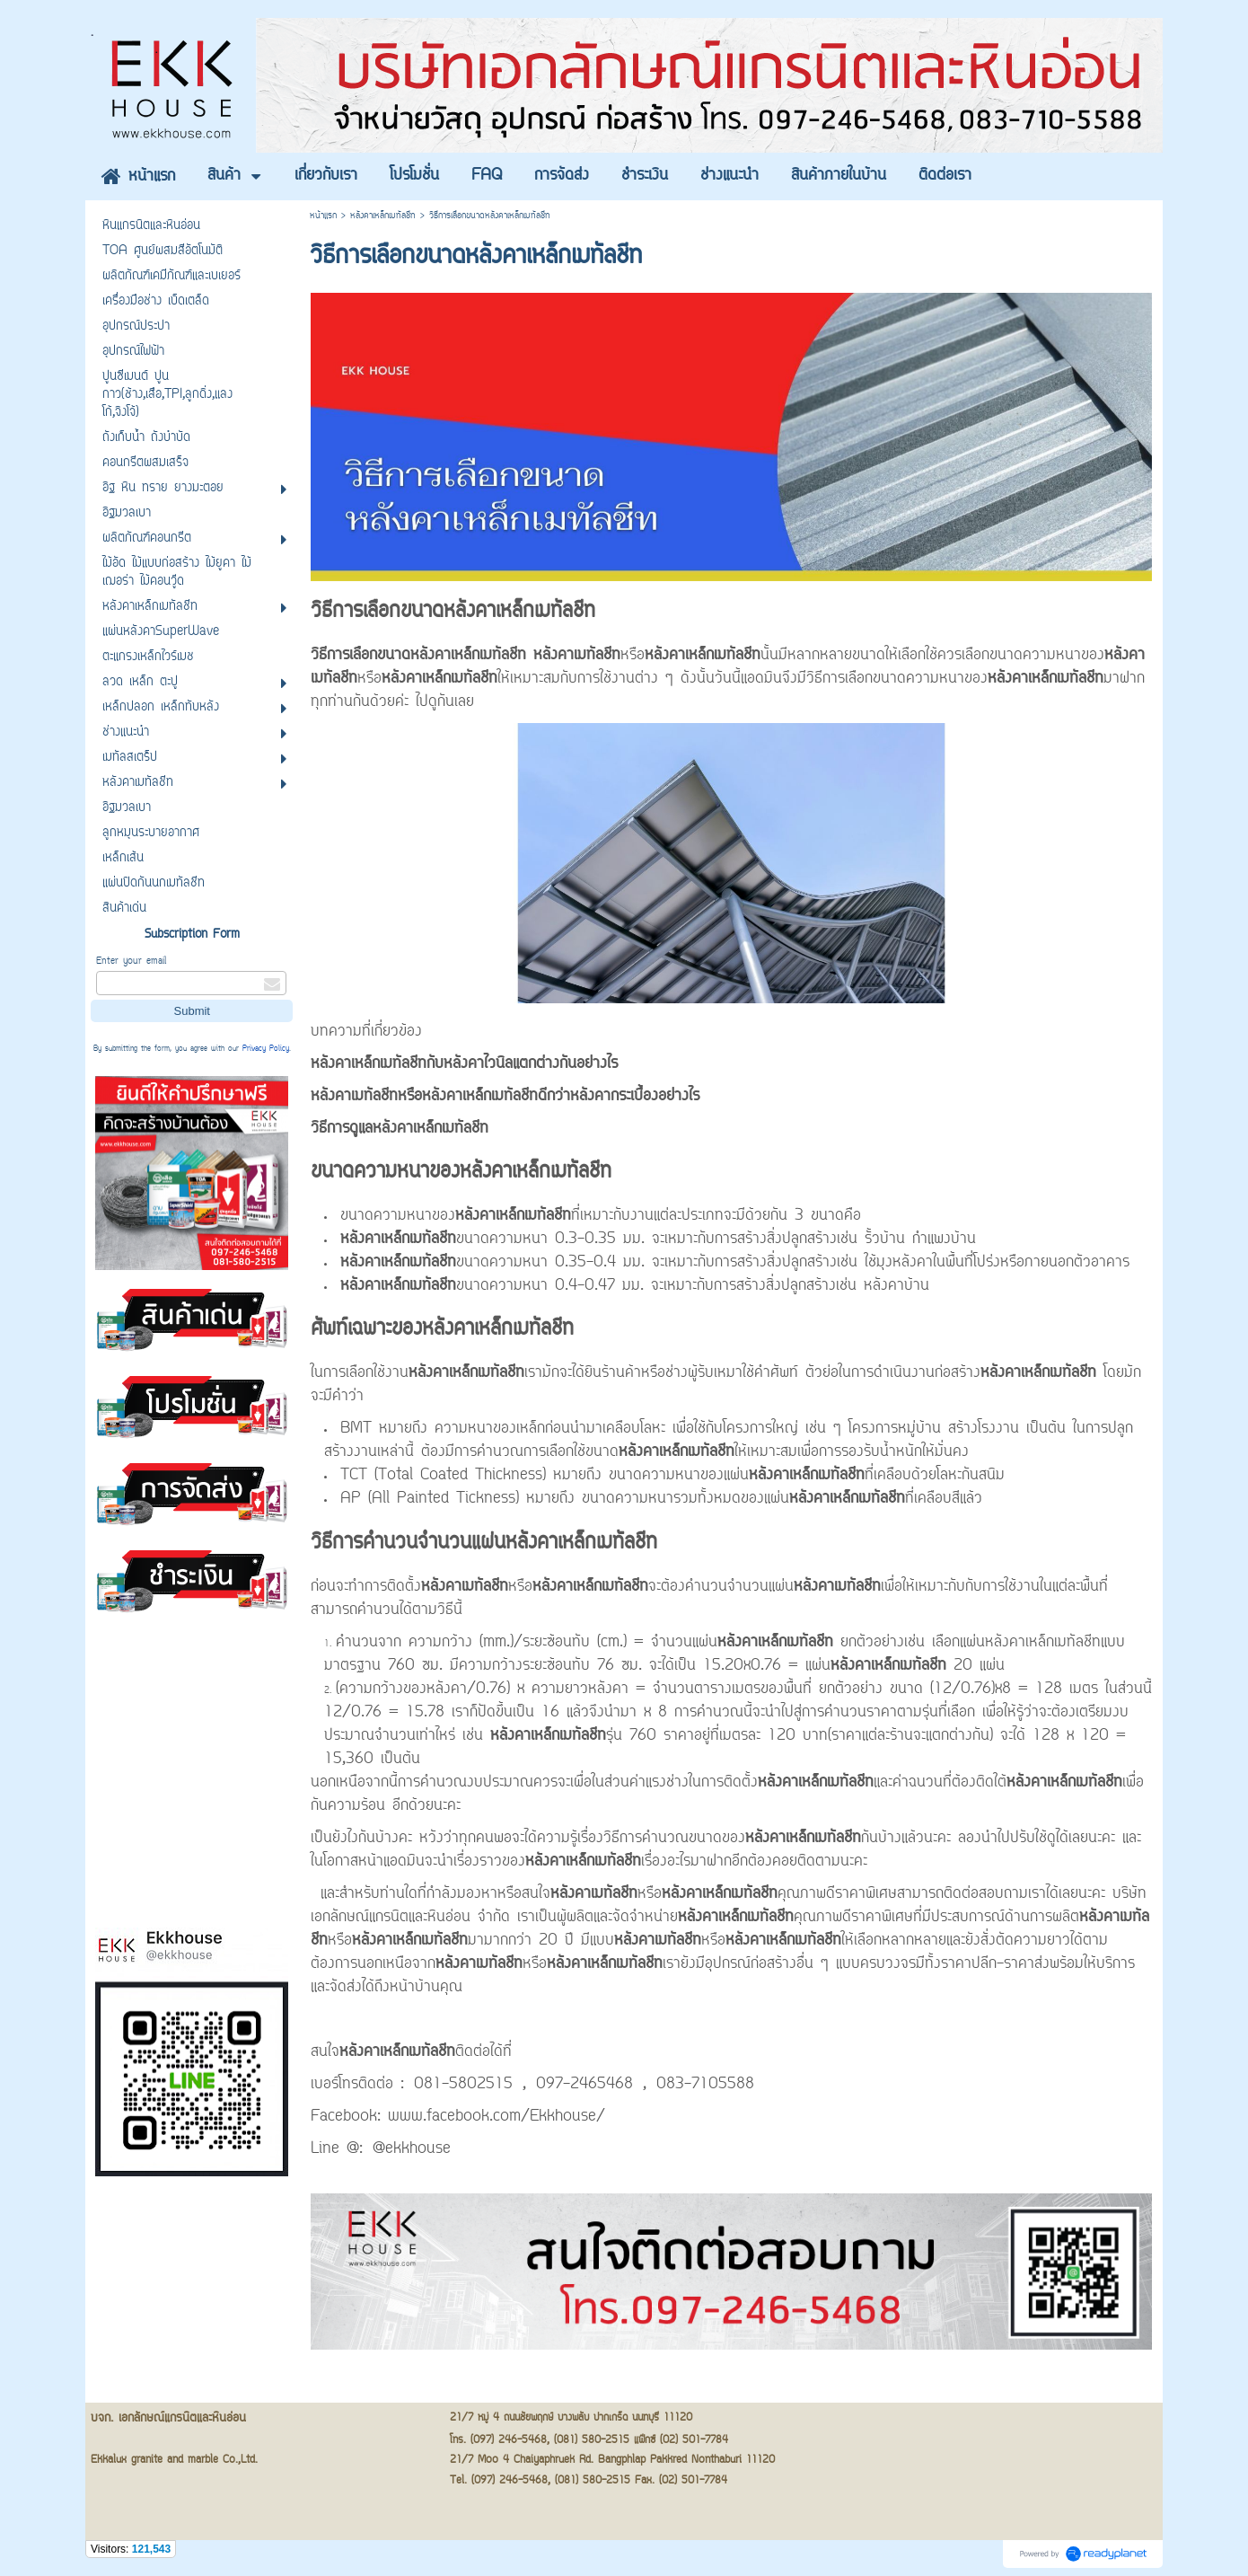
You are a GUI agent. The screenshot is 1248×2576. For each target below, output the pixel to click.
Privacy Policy (265, 1049)
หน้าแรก (323, 216)
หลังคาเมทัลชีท (576, 655)
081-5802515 (463, 2084)
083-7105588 (705, 2084)
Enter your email (131, 961)
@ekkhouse (412, 2149)
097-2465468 (584, 2084)
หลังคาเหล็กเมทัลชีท (383, 216)
